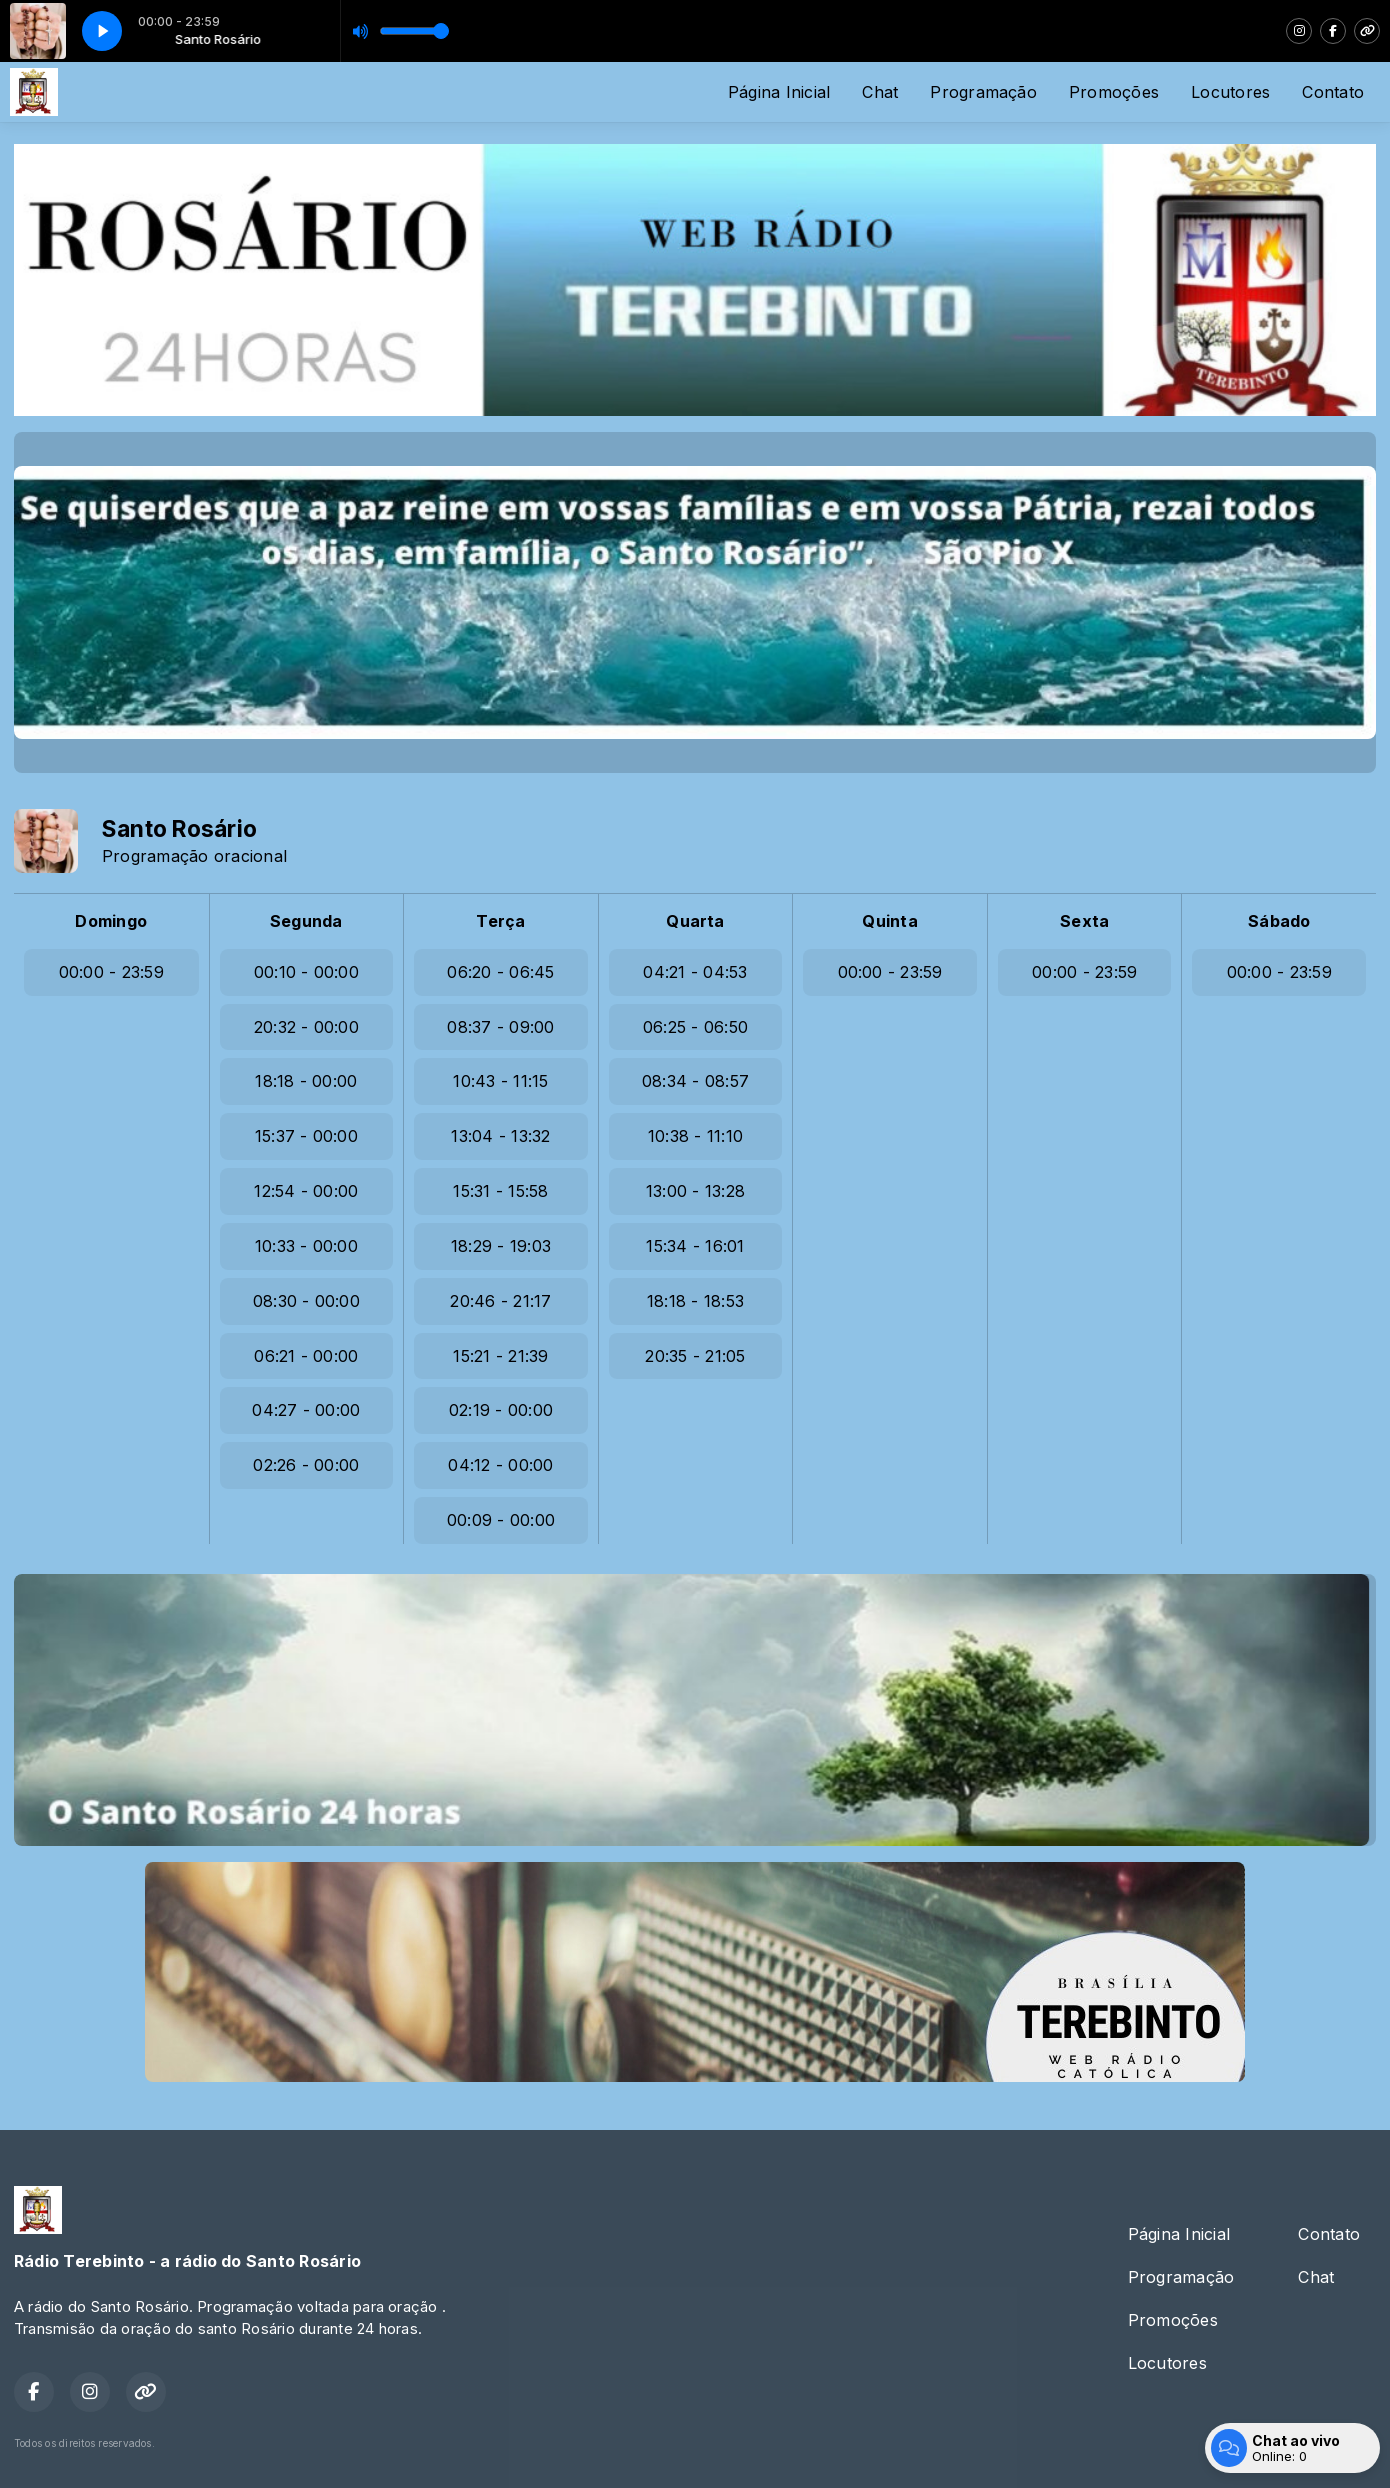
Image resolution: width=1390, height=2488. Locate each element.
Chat (880, 92)
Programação (983, 92)
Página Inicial (779, 92)
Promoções (1114, 92)
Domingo (111, 921)
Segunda (306, 921)
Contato (1333, 92)
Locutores (1230, 92)
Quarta (695, 921)
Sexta (1084, 921)
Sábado (1279, 921)
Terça (500, 921)
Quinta (889, 921)
